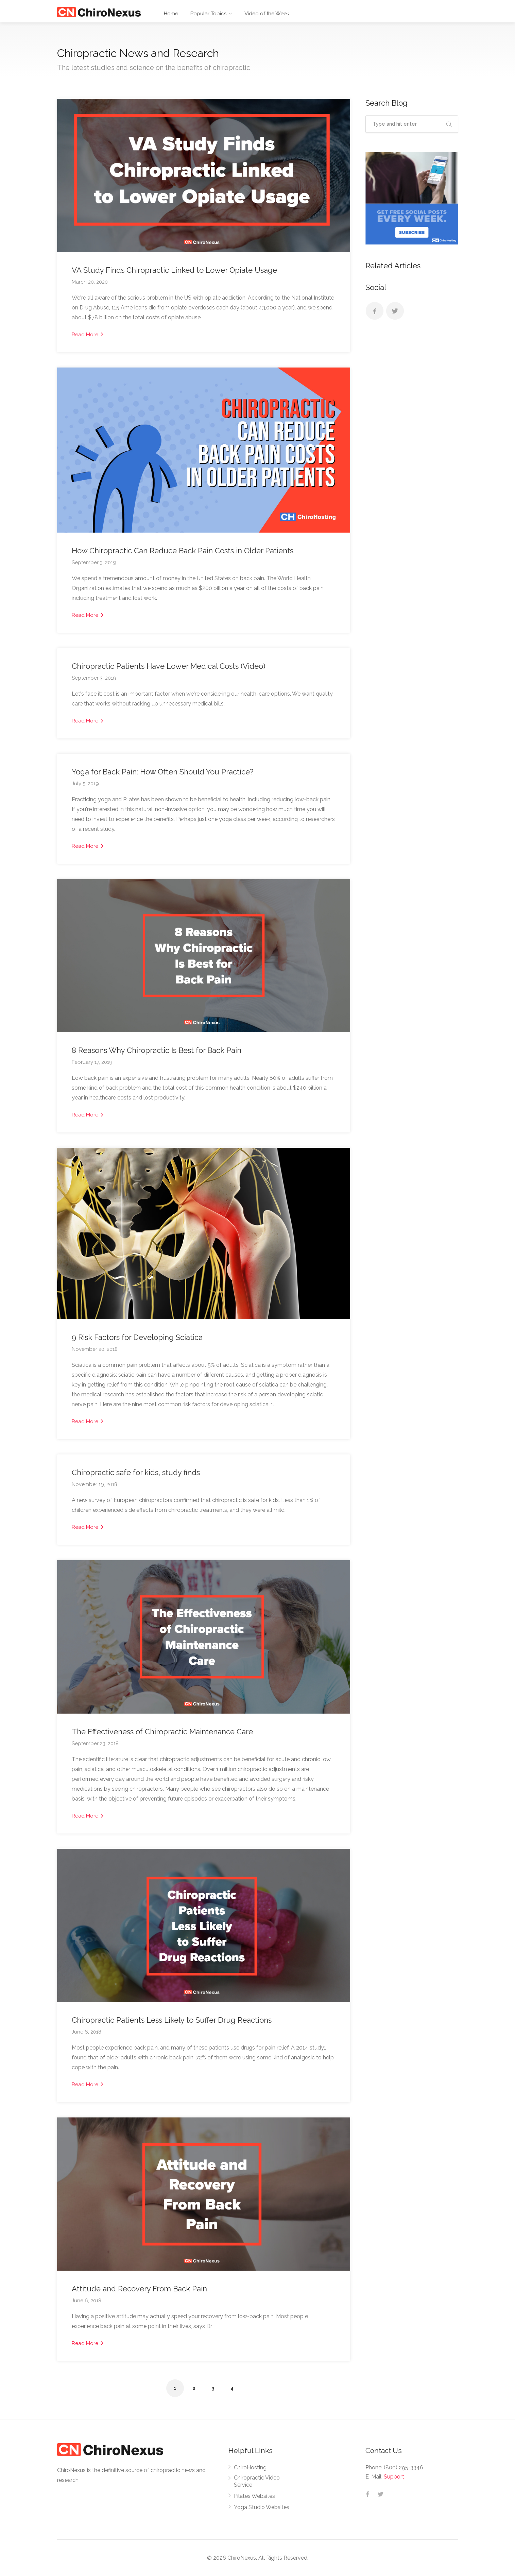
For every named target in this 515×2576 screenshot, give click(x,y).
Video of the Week (266, 14)
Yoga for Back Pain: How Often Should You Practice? (162, 771)
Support (394, 2476)
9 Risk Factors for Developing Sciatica (137, 1337)
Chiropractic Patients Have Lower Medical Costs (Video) (168, 666)
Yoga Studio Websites (261, 2507)
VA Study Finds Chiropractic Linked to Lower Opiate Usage (174, 270)
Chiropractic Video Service (257, 2481)
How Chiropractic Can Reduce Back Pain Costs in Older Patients (182, 550)
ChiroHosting (250, 2467)
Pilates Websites (254, 2496)
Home (171, 14)
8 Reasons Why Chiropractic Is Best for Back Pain (156, 1050)
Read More (87, 334)
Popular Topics (208, 14)
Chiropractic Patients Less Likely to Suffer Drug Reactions (172, 2020)
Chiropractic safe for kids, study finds (136, 1472)
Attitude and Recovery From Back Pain (139, 2288)
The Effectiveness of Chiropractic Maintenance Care (162, 1731)
